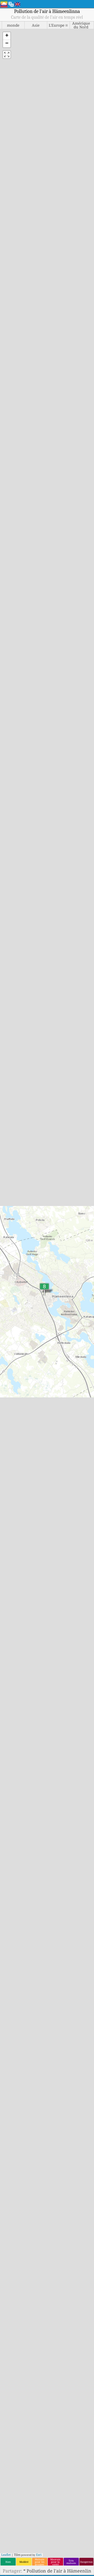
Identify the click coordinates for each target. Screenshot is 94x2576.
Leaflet (6, 2555)
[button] (6, 36)
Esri (39, 2555)
